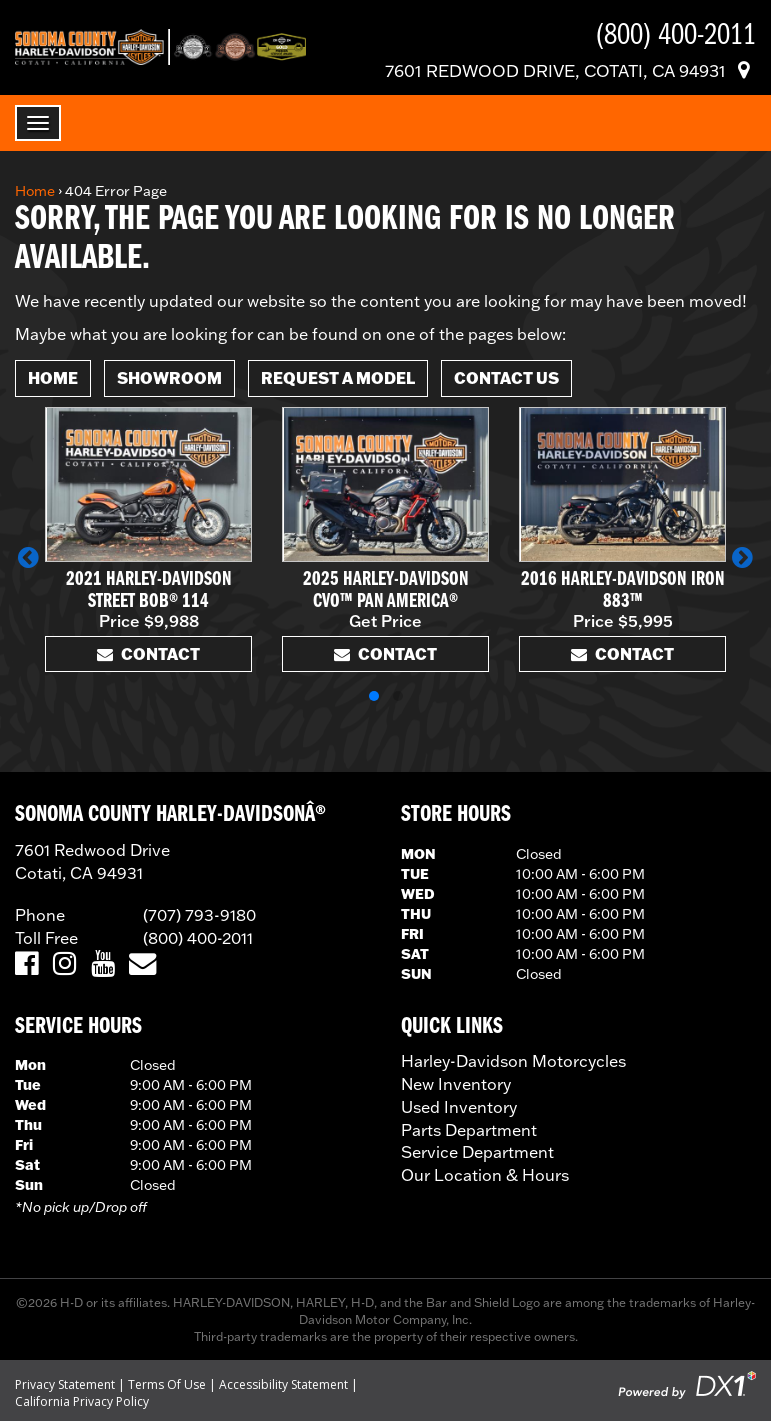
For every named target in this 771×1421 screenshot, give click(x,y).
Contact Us (506, 377)
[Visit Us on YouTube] (102, 964)
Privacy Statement (65, 1384)
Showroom (169, 377)
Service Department (477, 1152)
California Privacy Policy (82, 1401)
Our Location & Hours (485, 1175)
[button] (28, 557)
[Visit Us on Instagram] (64, 964)
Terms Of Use (167, 1384)
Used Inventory (459, 1107)
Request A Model (338, 377)
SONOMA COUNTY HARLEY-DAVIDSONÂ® (170, 815)
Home (35, 191)
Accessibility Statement (283, 1384)
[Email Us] (142, 964)
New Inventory (456, 1084)
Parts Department (469, 1130)
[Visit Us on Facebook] (26, 964)
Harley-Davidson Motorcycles (513, 1061)
